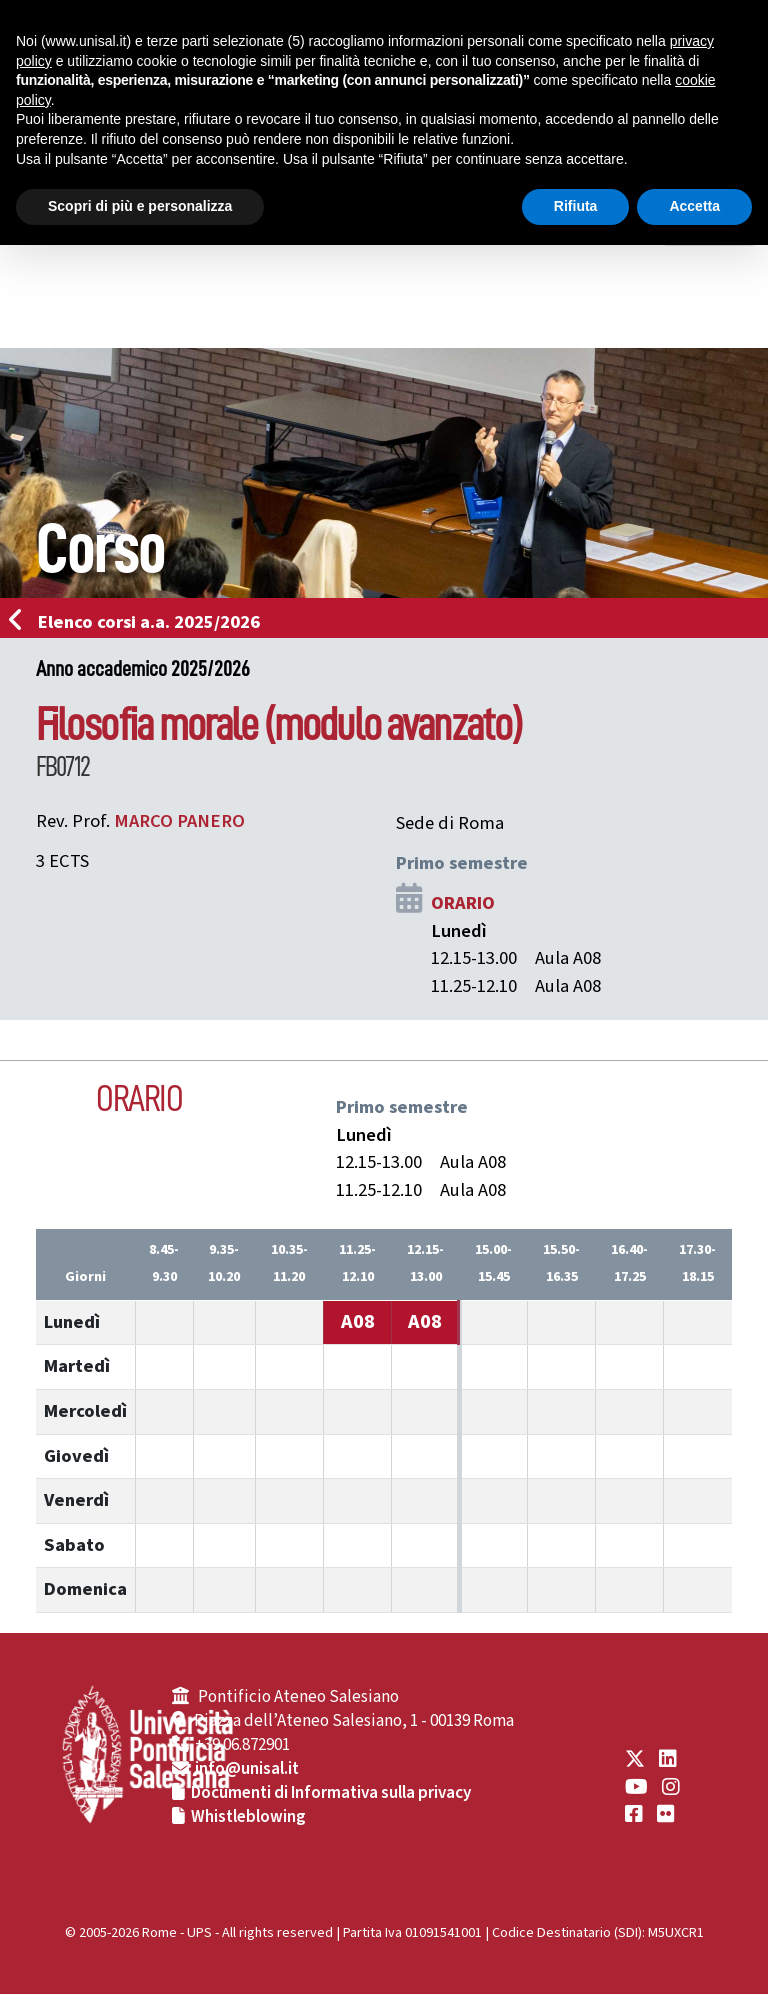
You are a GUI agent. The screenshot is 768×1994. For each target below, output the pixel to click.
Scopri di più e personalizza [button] (140, 206)
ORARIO (463, 903)
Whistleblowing (248, 1817)
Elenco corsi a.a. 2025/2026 (140, 622)
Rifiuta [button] (576, 206)
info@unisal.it (247, 1769)
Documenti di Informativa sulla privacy (331, 1793)
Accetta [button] (694, 206)
